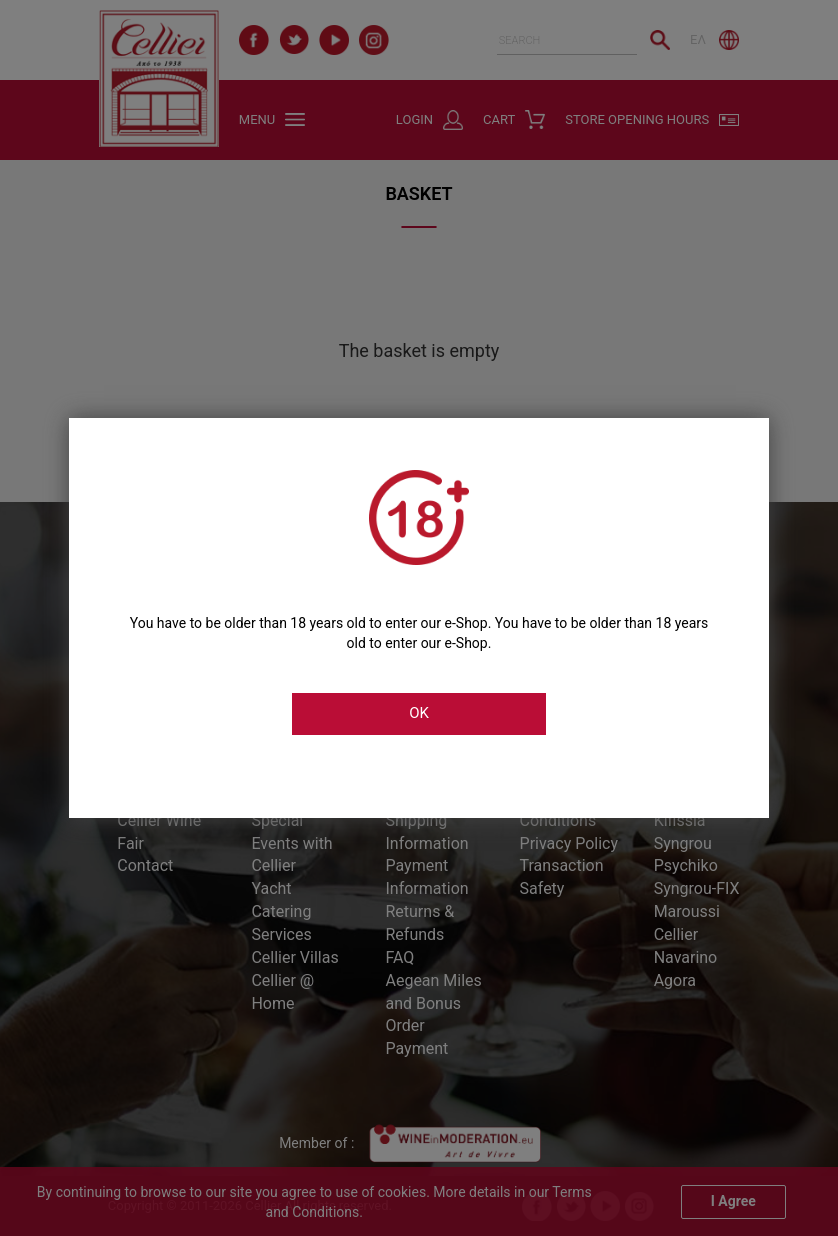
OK (419, 713)
